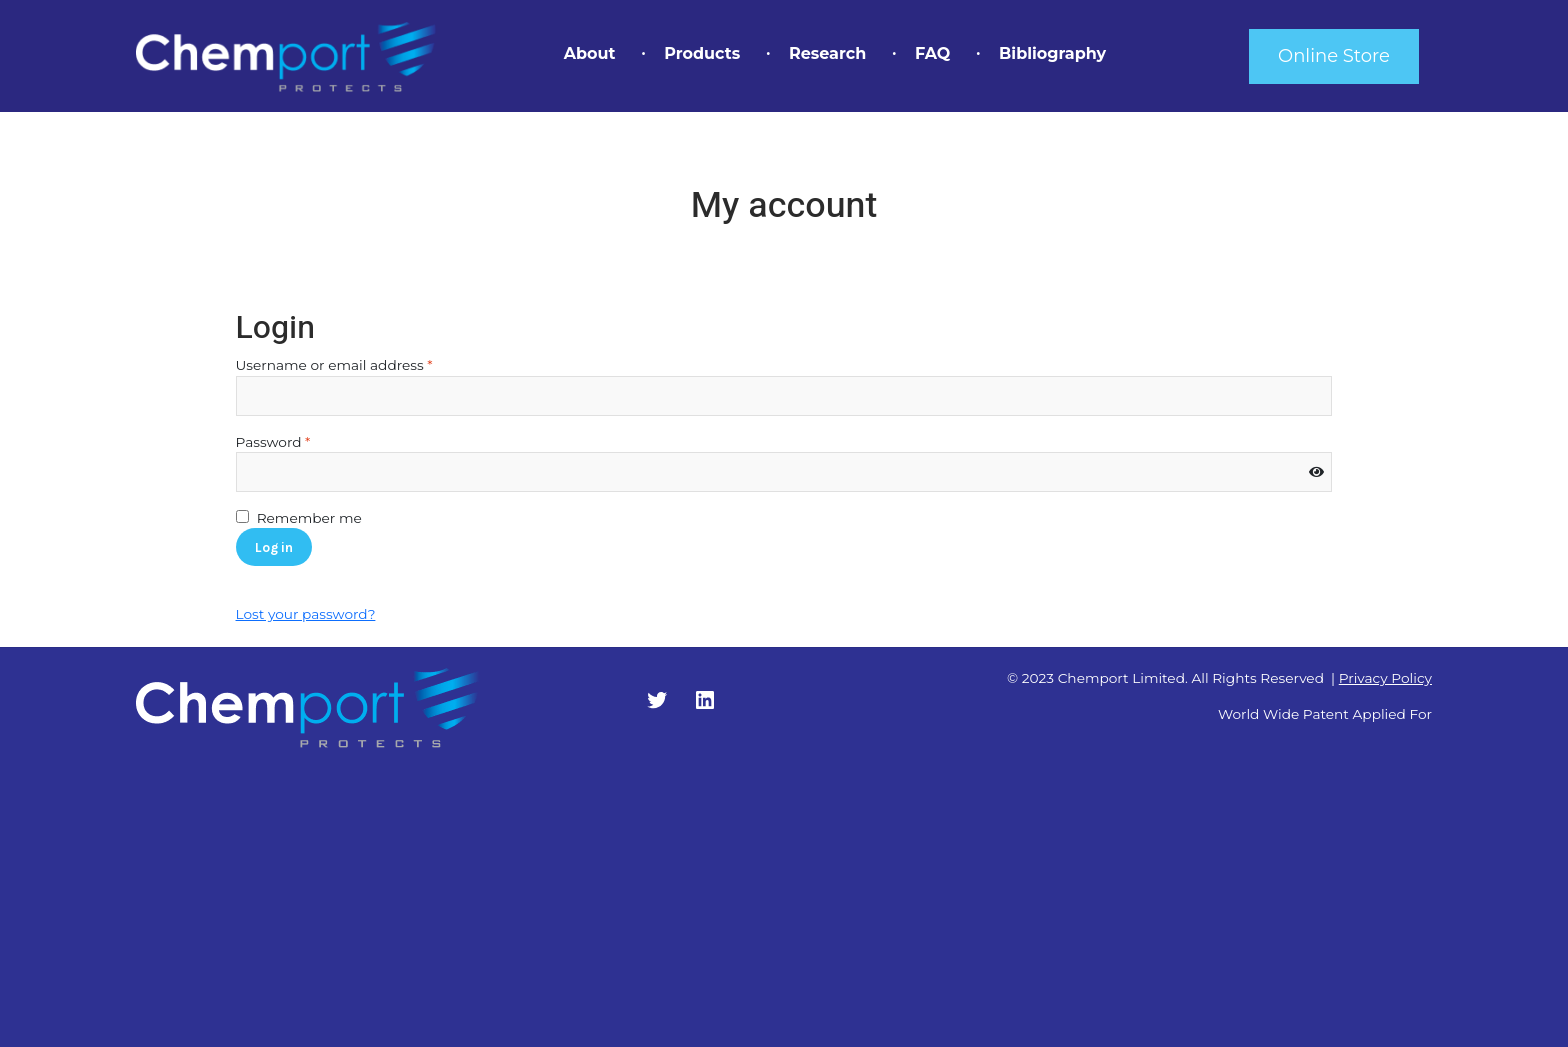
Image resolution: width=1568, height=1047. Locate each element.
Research (827, 53)
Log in (274, 547)
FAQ (932, 53)
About (590, 53)
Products (702, 53)
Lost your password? (306, 614)
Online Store (1334, 56)
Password (304, 441)
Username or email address (365, 364)
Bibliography (1052, 53)
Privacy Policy (1385, 678)
